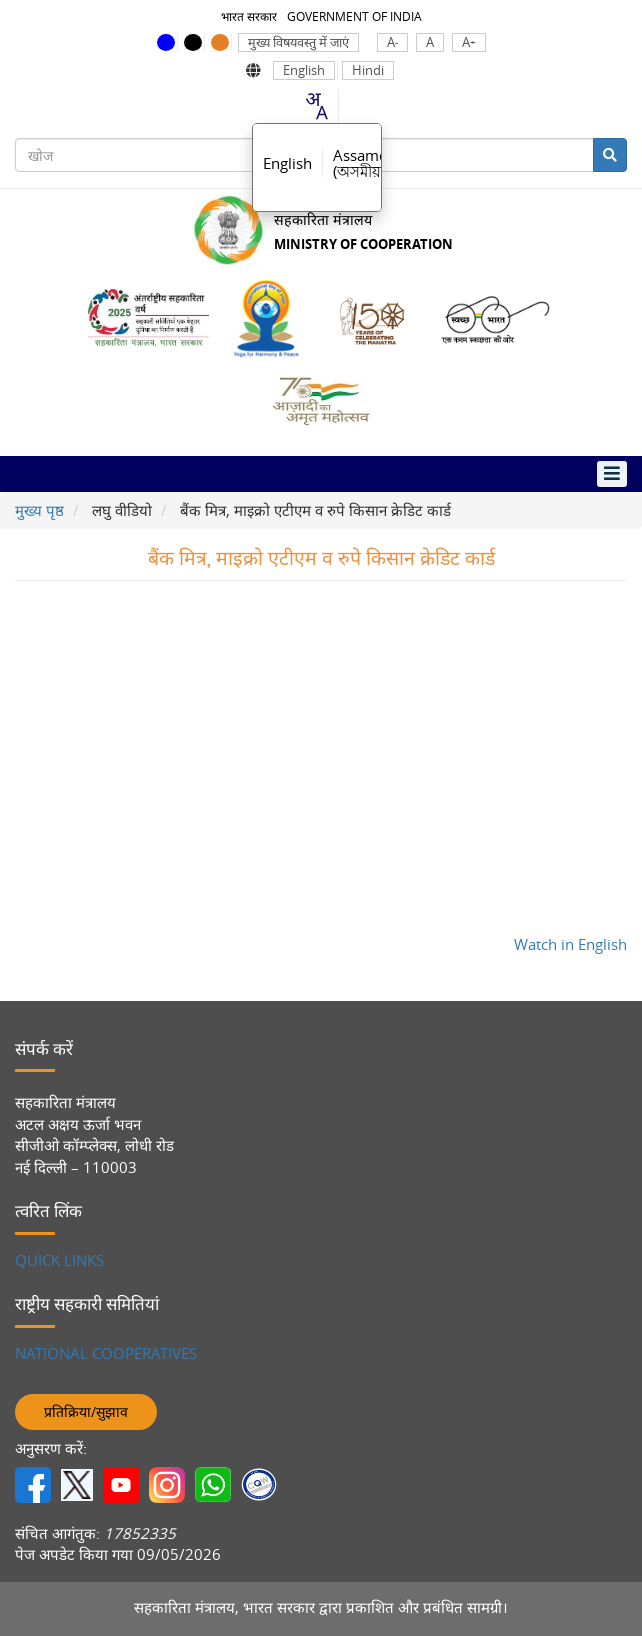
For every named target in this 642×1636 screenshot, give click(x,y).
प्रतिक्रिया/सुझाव (86, 1411)
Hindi (368, 70)
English (304, 70)
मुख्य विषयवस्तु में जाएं (298, 42)
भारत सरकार (249, 16)
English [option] (287, 163)
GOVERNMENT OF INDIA (354, 16)
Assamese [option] (367, 163)
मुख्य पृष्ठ (39, 510)
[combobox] (316, 106)
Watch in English (570, 944)
